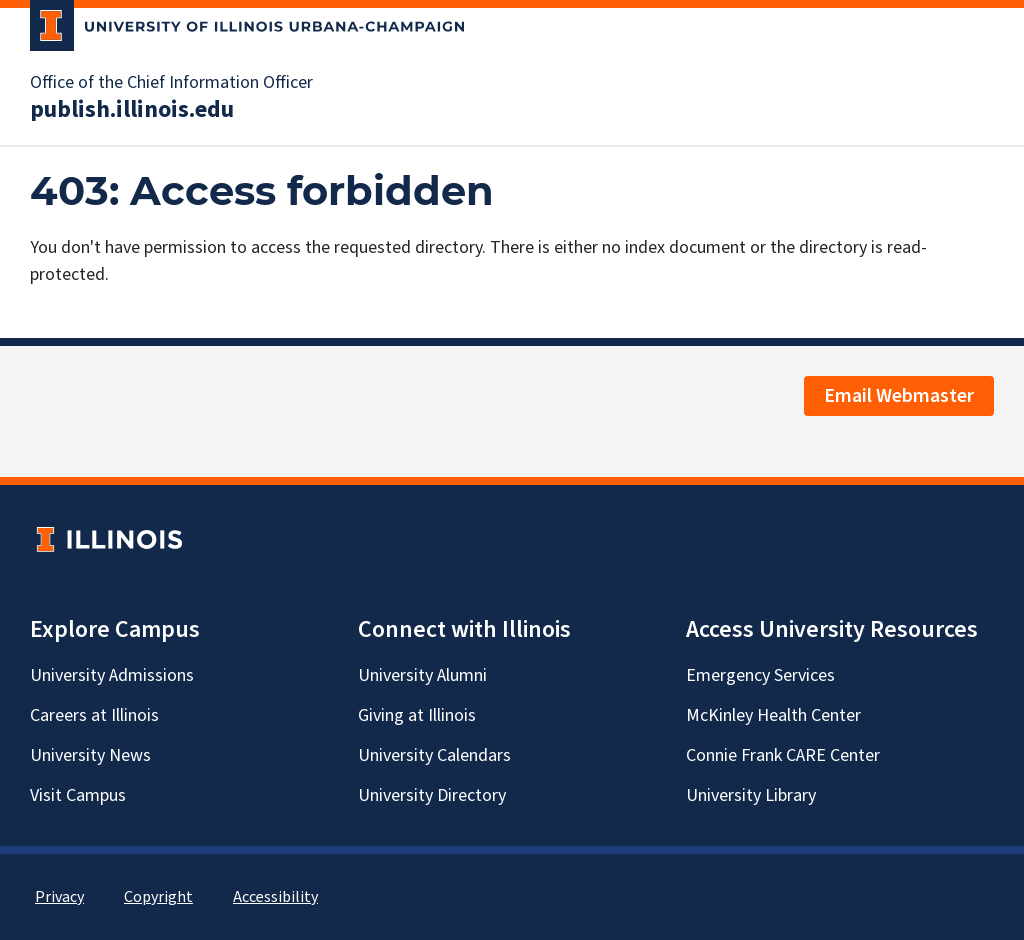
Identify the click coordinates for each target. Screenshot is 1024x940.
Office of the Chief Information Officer (171, 83)
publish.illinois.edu (132, 110)
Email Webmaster (899, 396)
